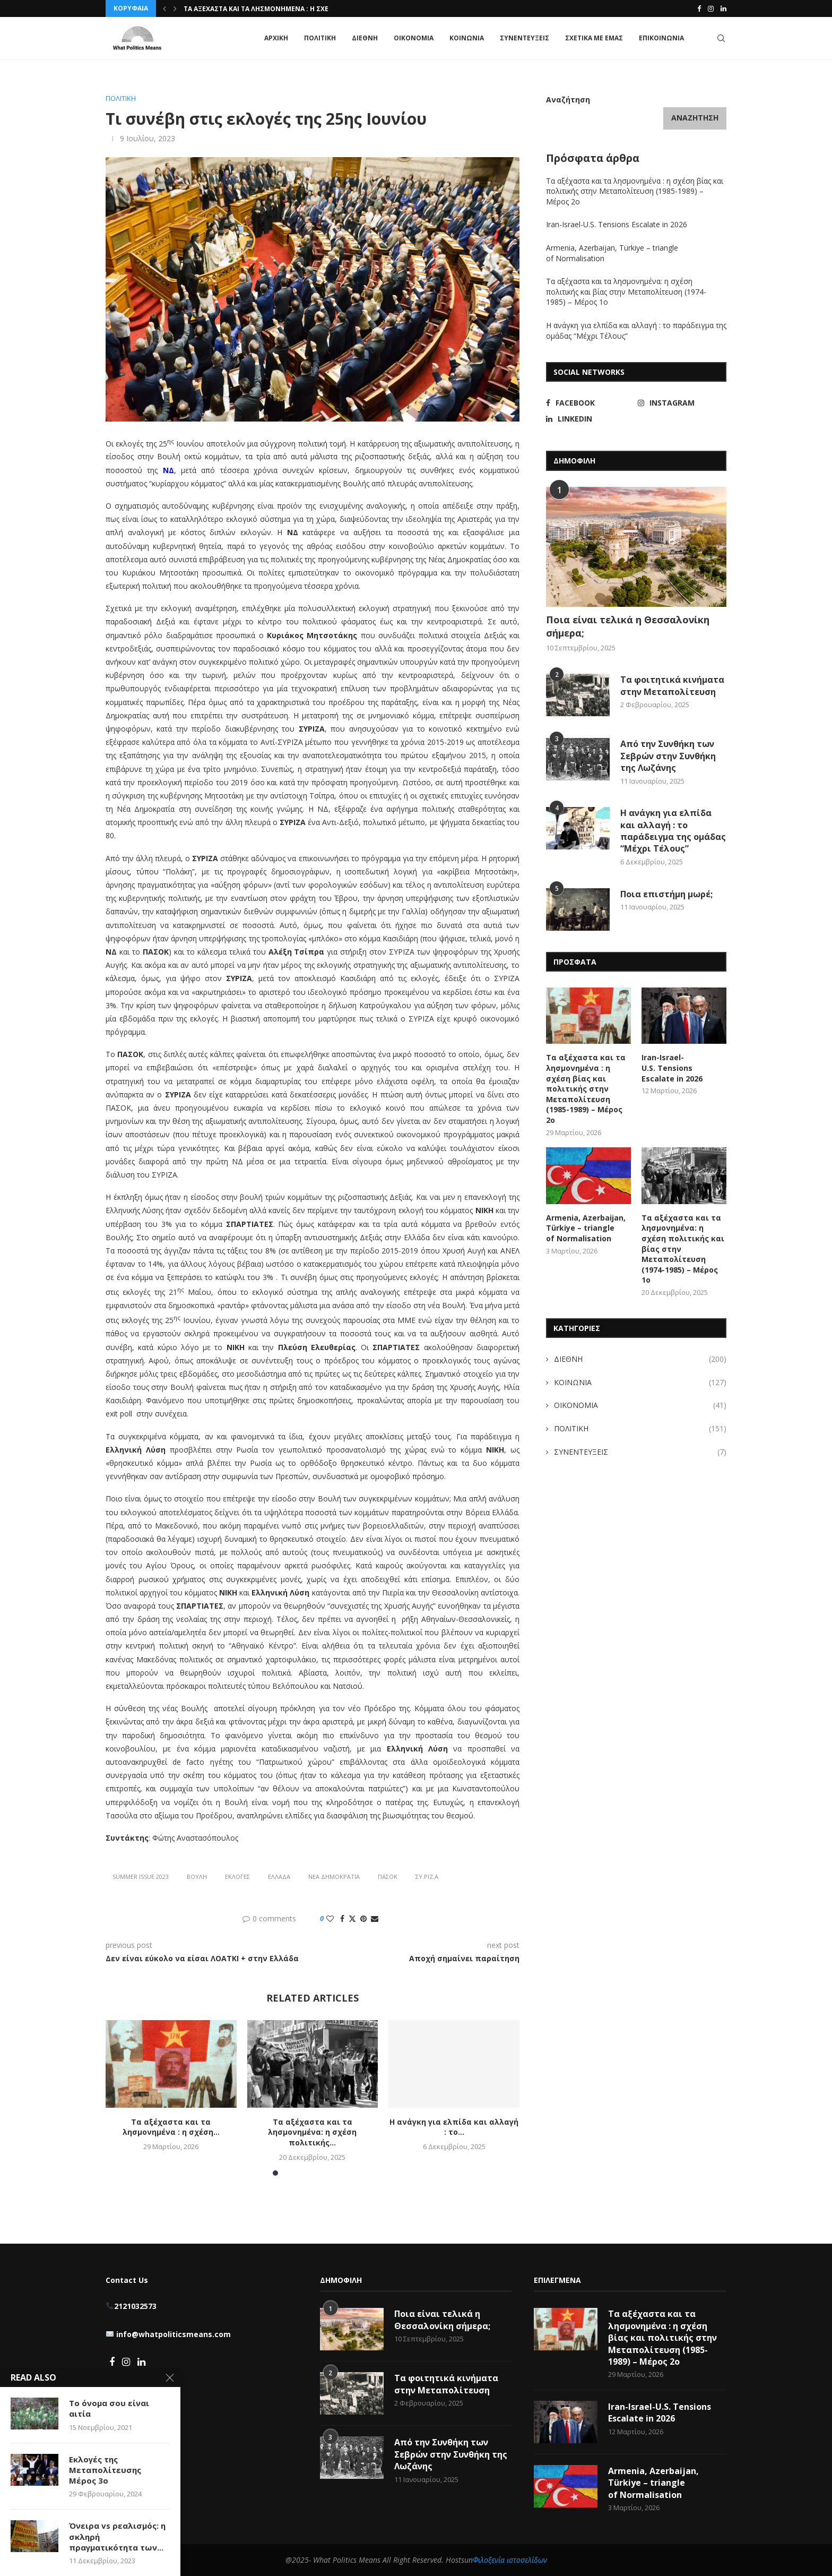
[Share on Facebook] (342, 1918)
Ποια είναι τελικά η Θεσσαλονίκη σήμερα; (627, 626)
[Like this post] (330, 1918)
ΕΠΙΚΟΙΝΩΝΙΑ (661, 37)
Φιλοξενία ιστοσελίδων (510, 2560)
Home (115, 78)
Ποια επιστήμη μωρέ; (667, 894)
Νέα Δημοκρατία (334, 1877)
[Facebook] (699, 8)
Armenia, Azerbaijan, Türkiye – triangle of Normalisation (586, 1228)
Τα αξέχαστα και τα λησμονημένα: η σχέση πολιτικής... (312, 2132)
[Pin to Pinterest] (363, 1918)
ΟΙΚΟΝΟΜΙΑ (414, 37)
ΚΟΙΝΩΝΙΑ (466, 37)
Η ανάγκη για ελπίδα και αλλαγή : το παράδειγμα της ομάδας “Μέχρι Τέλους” (673, 830)
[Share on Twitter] (352, 1918)
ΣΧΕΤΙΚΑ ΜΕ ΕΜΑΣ (594, 37)
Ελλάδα (279, 1877)
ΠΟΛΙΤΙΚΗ (320, 37)
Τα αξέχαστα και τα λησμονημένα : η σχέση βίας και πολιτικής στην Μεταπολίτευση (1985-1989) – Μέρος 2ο (634, 191)
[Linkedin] (723, 8)
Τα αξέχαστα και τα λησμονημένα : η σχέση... (264, 8)
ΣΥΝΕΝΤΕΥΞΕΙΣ (524, 37)
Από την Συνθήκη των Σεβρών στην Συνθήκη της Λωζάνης (668, 756)
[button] (164, 8)
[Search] (721, 38)
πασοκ (387, 1877)
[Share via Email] (374, 1918)
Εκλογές (237, 1877)
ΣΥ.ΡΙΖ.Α (426, 1877)
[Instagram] (711, 8)
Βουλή (197, 1877)
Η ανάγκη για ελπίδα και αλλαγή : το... (453, 2127)
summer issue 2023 (140, 1877)
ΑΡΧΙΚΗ (276, 37)
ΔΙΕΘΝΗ (365, 37)
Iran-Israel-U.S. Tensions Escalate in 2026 (617, 224)
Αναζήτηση (568, 100)
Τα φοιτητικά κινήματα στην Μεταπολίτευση (672, 685)
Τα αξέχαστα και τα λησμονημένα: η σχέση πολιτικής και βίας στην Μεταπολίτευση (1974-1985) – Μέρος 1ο (626, 291)
